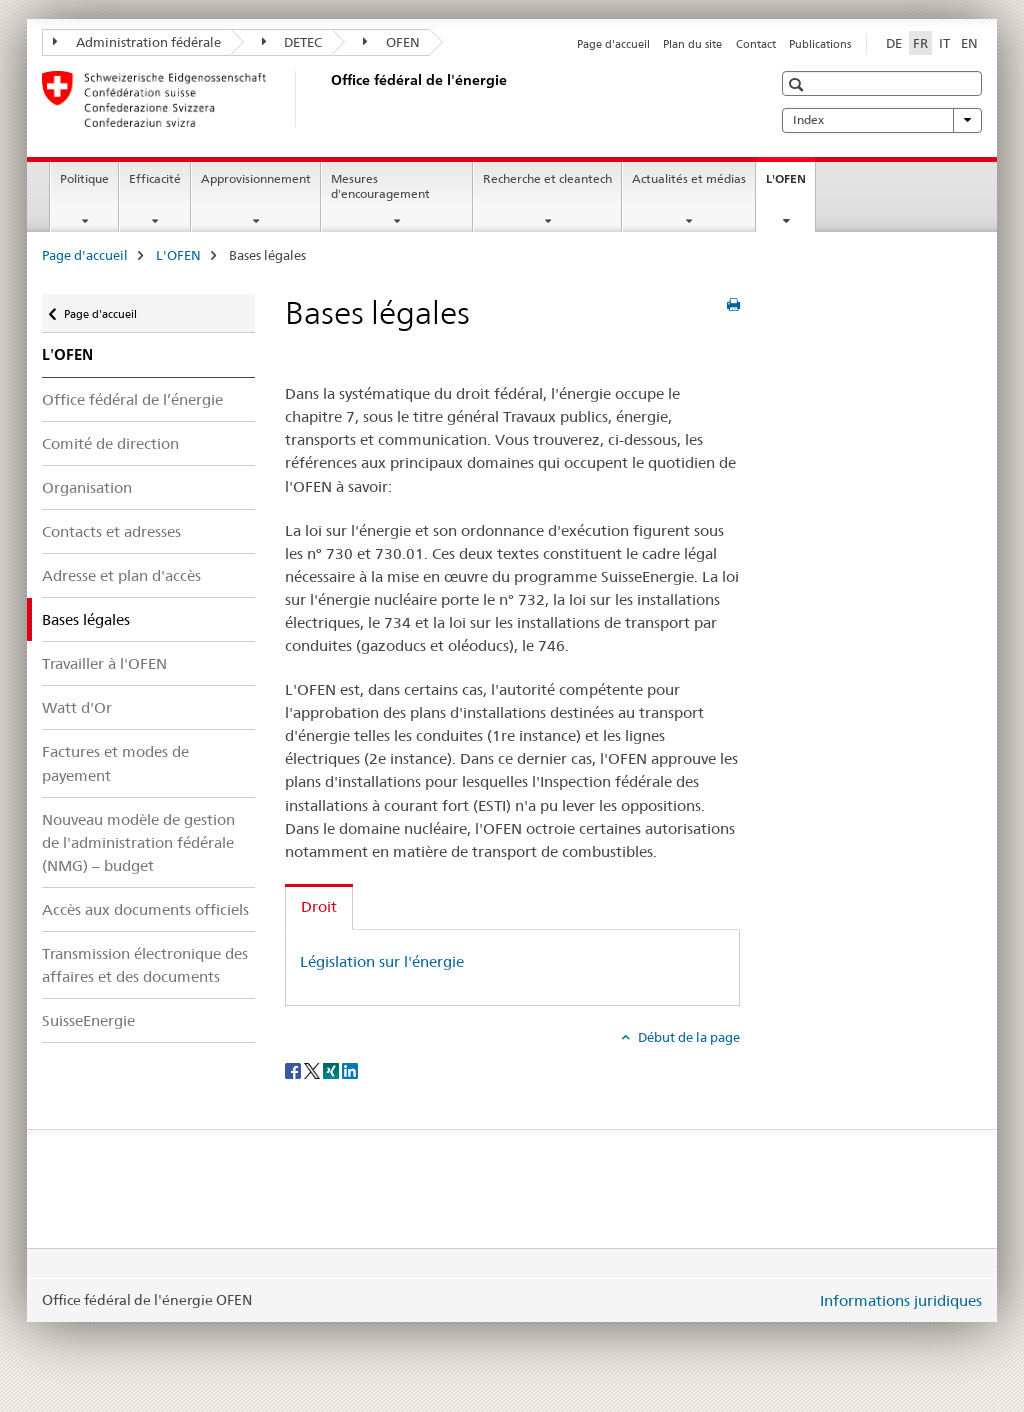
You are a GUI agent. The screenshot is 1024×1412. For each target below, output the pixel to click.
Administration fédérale (137, 42)
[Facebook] (294, 1070)
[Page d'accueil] (327, 99)
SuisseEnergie (88, 1020)
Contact (756, 44)
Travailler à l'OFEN (104, 663)
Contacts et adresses (111, 531)
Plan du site (692, 44)
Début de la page (687, 1037)
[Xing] (332, 1070)
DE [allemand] (894, 43)
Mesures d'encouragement (380, 186)
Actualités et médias (689, 178)
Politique (84, 178)
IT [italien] (944, 43)
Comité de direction (110, 443)
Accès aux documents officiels (145, 909)
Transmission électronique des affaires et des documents (145, 965)
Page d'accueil (613, 44)
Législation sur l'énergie (382, 961)
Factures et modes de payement (115, 763)
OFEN (391, 42)
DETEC (292, 42)
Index (882, 120)
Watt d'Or (77, 707)
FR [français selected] (920, 43)
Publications (820, 44)
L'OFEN (790, 185)
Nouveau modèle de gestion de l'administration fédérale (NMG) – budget (138, 842)
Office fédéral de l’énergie (132, 399)
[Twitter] (313, 1070)
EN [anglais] (969, 43)
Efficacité (155, 178)
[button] (798, 84)
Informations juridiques (901, 1300)
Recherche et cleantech (547, 178)
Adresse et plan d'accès (121, 575)
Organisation (87, 487)
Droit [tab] (319, 906)
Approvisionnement (256, 178)
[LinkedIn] (350, 1070)
